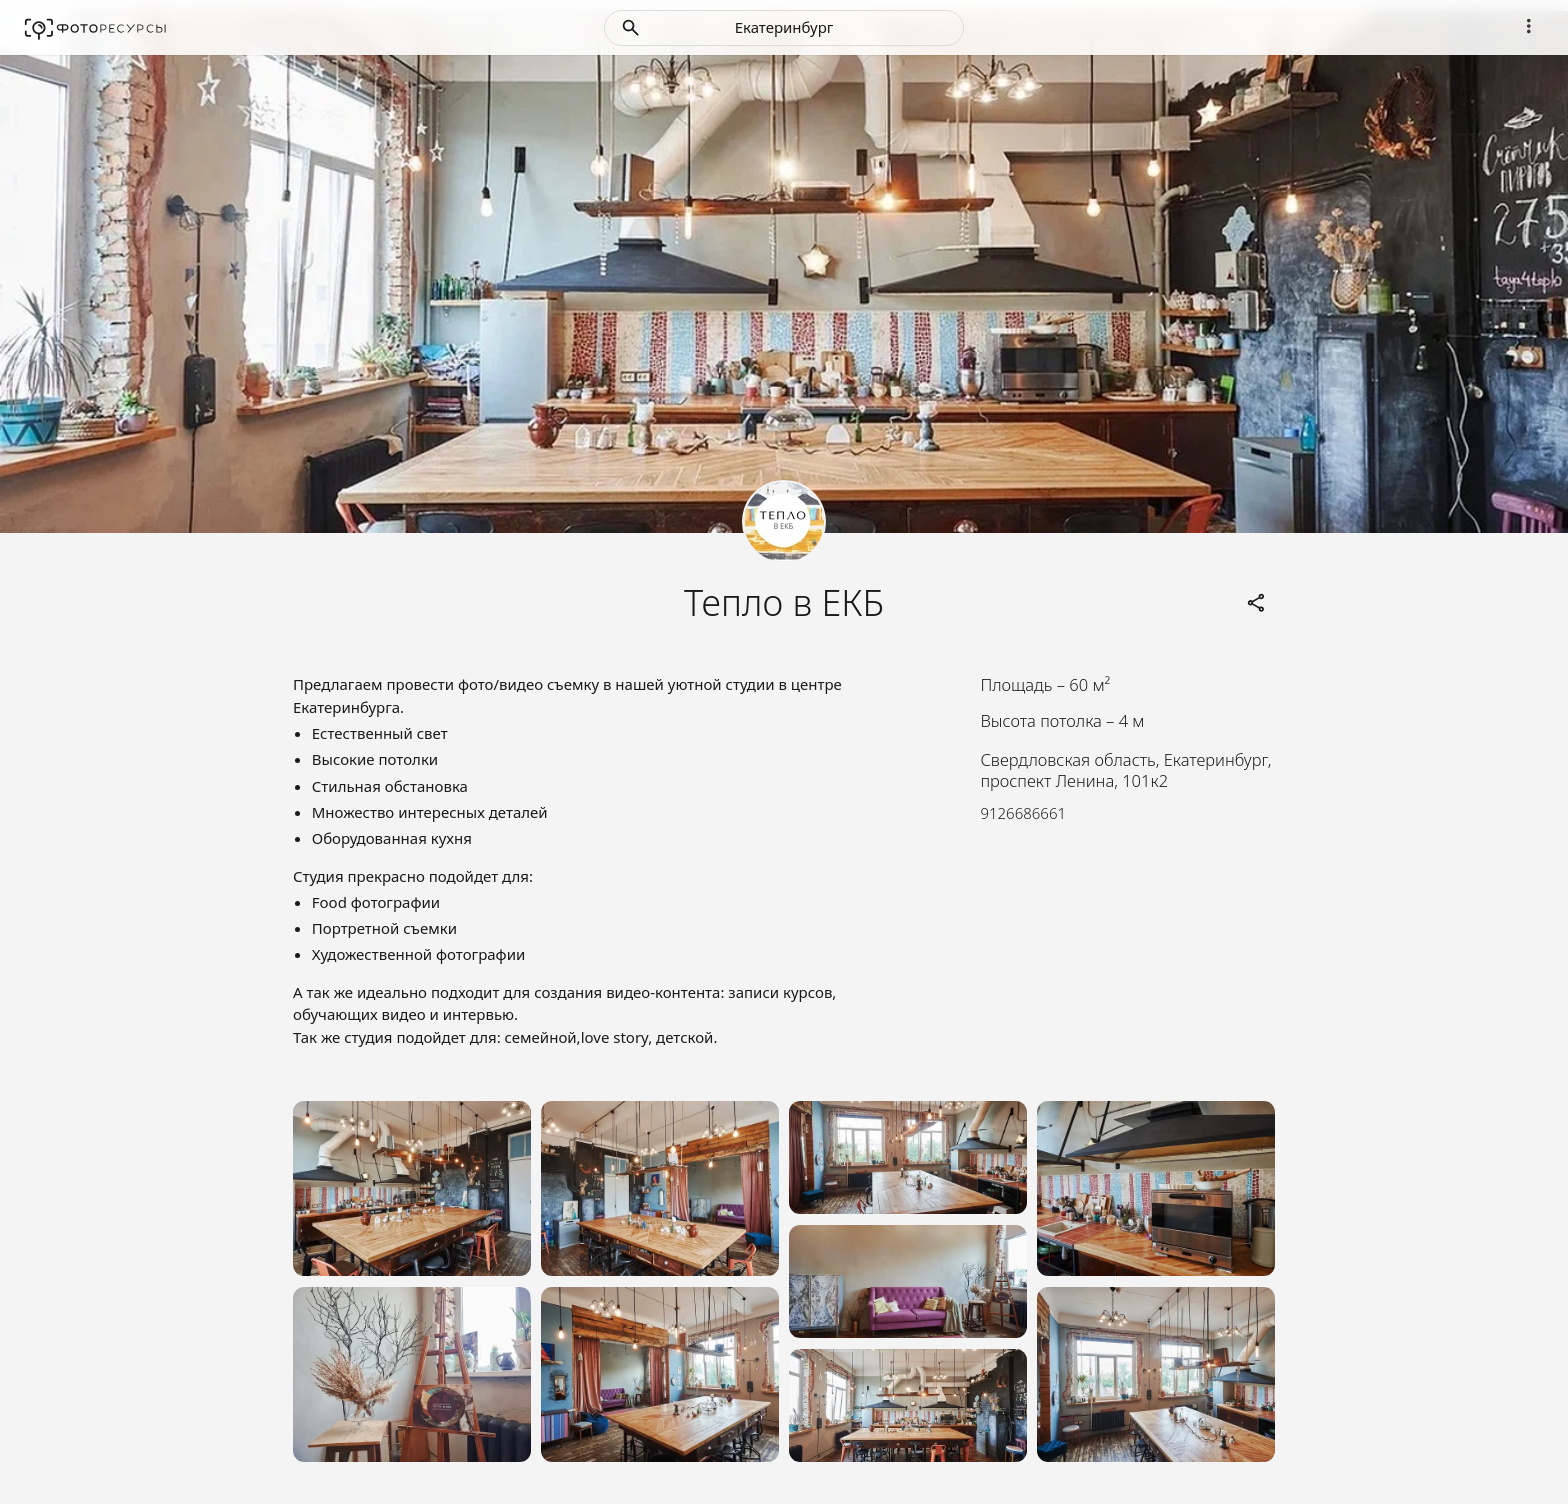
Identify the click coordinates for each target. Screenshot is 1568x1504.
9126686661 (1023, 813)
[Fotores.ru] (95, 28)
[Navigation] (1529, 26)
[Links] (1257, 603)
